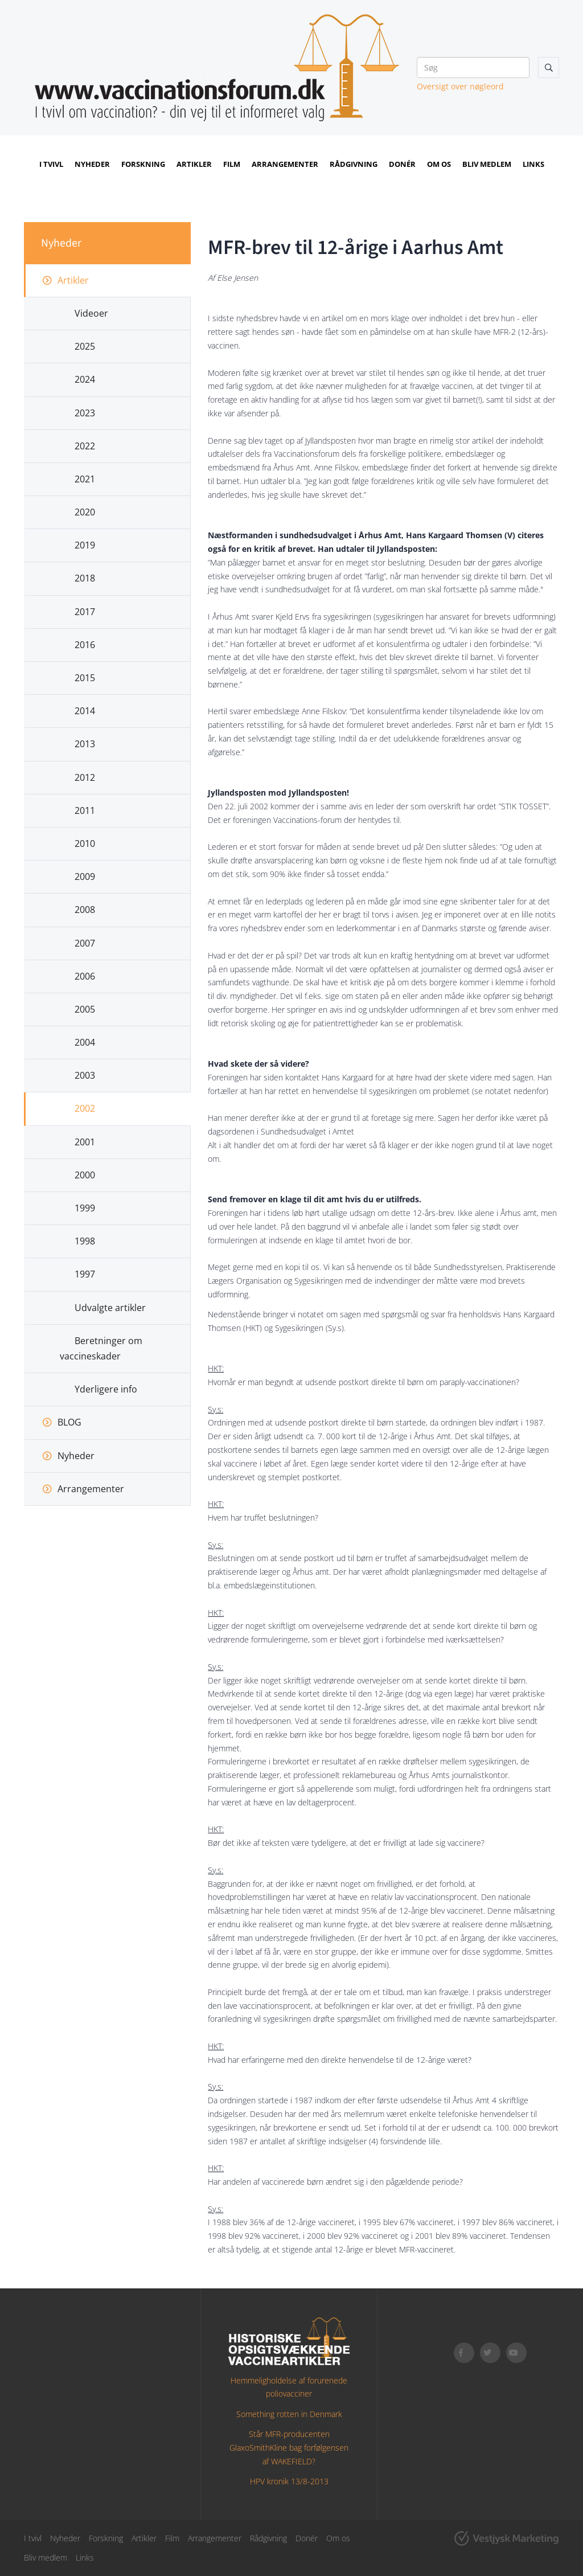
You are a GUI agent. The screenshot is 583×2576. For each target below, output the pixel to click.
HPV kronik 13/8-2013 (289, 2481)
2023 (85, 413)
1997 (85, 1274)
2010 (85, 843)
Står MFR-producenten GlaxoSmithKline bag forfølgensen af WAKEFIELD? (288, 2447)
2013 (85, 744)
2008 (85, 909)
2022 (85, 446)
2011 (85, 810)
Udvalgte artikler (110, 1307)
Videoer (91, 313)
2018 (85, 578)
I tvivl (51, 164)
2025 (85, 346)
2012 (85, 777)
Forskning (143, 164)
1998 (85, 1241)
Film (231, 164)
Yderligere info (106, 1389)
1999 (85, 1208)
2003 (85, 1075)
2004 (85, 1042)
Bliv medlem (486, 164)
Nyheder (92, 164)
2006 (85, 976)
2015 (85, 677)
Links (533, 164)
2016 (85, 644)
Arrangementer (285, 164)
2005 (85, 1009)
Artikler (194, 164)
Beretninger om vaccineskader (101, 1348)
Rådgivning (353, 164)
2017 (85, 611)
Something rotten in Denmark (289, 2414)
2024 (85, 379)
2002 (85, 1108)
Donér (402, 164)
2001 (85, 1142)
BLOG (69, 1422)
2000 (85, 1175)
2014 (85, 711)
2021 (85, 479)
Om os (439, 164)
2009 (85, 876)
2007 (85, 943)
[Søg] (473, 67)
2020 (85, 512)
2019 (85, 545)
